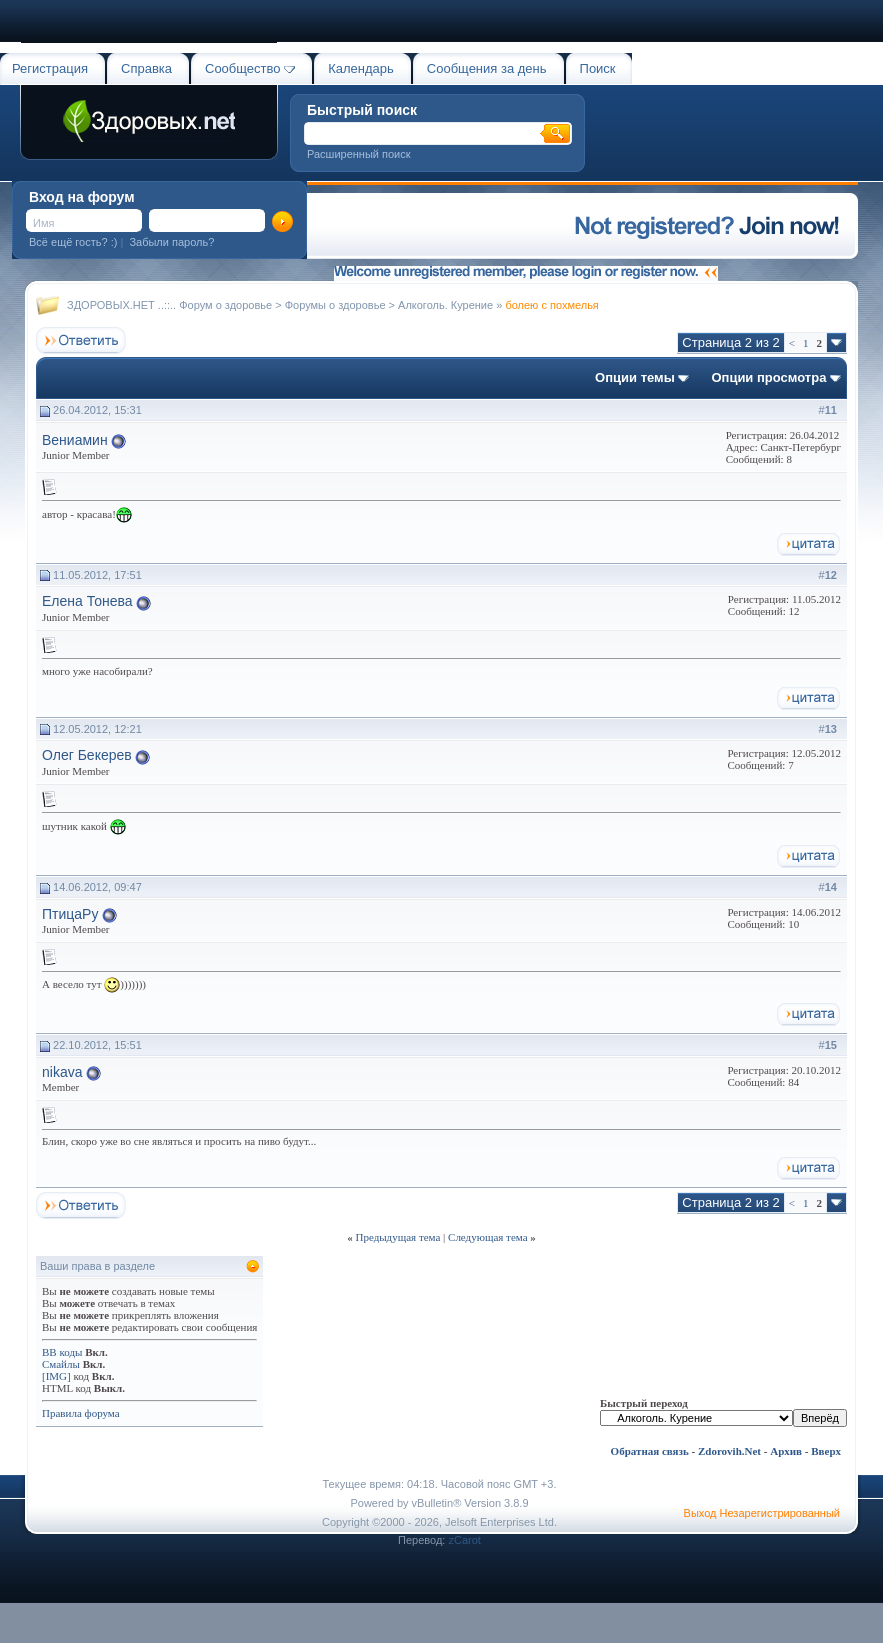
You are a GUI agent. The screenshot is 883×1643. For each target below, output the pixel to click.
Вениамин (75, 440)
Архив (786, 1451)
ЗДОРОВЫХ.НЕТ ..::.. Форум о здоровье (169, 305)
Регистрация (50, 68)
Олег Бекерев (87, 755)
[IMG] (56, 1376)
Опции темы (635, 377)
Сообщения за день (487, 68)
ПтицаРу (70, 914)
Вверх (826, 1451)
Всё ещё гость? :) (73, 242)
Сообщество (250, 68)
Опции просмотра (768, 377)
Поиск (598, 68)
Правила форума (81, 1413)
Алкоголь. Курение (445, 305)
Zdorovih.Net (729, 1451)
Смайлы (61, 1364)
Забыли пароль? (171, 242)
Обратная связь (650, 1451)
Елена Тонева (87, 601)
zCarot (464, 1540)
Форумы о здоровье (335, 305)
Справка (146, 68)
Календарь (361, 68)
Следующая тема (488, 1237)
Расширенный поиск (359, 154)
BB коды (62, 1352)
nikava (62, 1072)
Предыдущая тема (397, 1237)
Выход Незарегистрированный (762, 1513)
